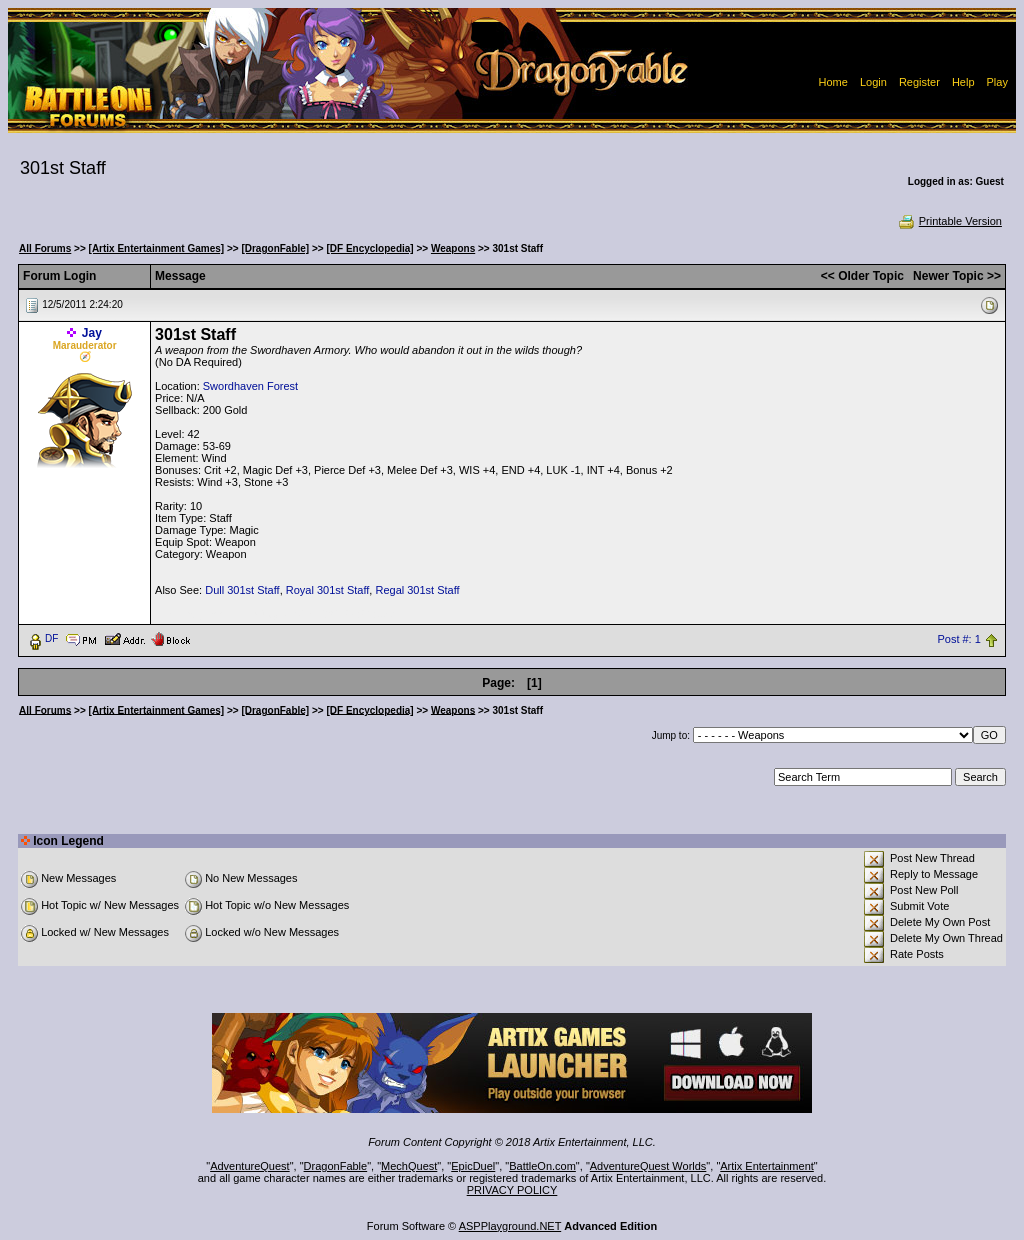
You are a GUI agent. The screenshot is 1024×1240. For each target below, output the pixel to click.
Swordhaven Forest (250, 386)
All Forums (45, 248)
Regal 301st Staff (417, 590)
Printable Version (949, 221)
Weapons (453, 248)
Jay (92, 333)
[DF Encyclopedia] (369, 248)
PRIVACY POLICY (512, 1190)
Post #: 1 (958, 639)
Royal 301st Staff (328, 590)
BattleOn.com (542, 1166)
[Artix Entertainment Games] (157, 248)
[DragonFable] (275, 248)
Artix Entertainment (767, 1166)
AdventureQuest (250, 1166)
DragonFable (336, 1166)
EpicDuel (473, 1166)
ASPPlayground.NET (510, 1226)
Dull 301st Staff (242, 590)
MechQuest (409, 1166)
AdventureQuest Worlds (648, 1166)
